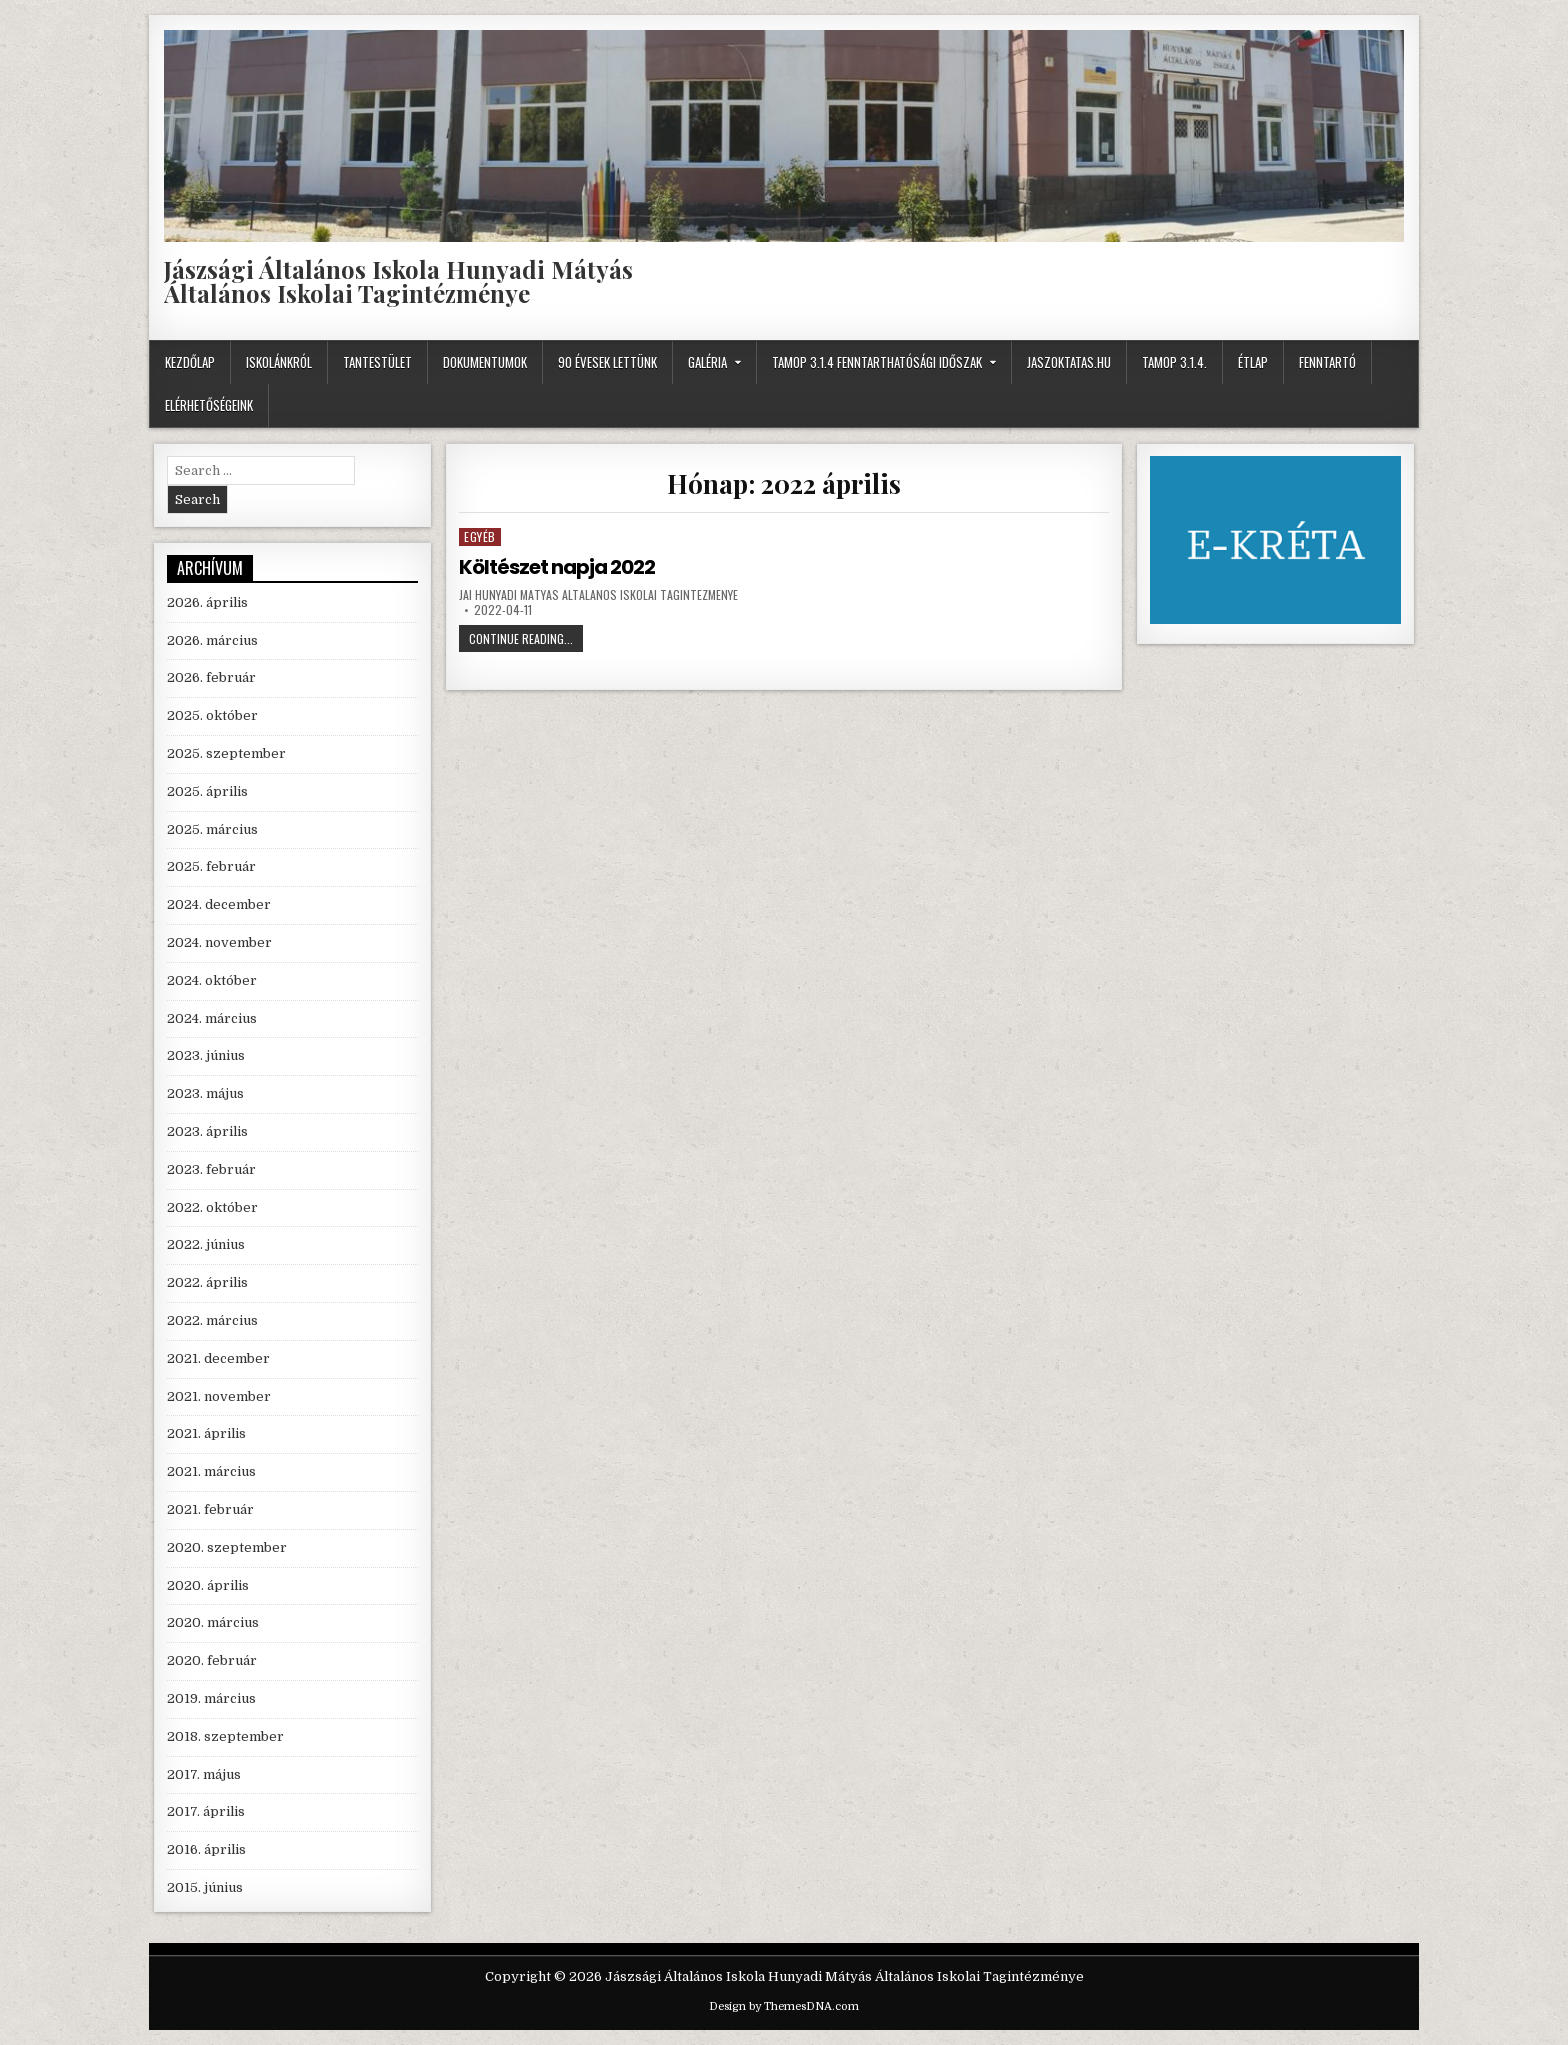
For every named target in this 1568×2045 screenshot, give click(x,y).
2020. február (212, 1660)
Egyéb (480, 536)
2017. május (204, 1774)
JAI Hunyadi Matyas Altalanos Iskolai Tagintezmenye (598, 595)
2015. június (205, 1887)
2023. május (205, 1093)
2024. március (212, 1018)
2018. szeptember (225, 1736)
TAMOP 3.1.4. (1174, 362)
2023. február (211, 1169)
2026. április (207, 602)
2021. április (206, 1433)
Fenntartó (1327, 362)
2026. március (212, 640)
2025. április (207, 791)
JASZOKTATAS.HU (1069, 362)
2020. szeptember (227, 1547)
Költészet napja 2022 (557, 567)
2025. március (212, 829)
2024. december (219, 904)
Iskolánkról (279, 362)
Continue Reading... (526, 640)
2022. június (206, 1244)
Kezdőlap (190, 362)
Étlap (1253, 362)
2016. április (206, 1849)
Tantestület (377, 362)
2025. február (211, 866)
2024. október (212, 980)
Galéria (707, 362)
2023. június (206, 1055)
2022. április (207, 1282)
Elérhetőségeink (209, 405)
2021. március (211, 1471)
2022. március (212, 1320)
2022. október (212, 1207)
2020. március (213, 1622)
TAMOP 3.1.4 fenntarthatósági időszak (877, 362)
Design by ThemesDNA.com (784, 2006)
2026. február (211, 677)
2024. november (219, 942)
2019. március (211, 1698)
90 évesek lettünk (607, 362)
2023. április (207, 1131)
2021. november (219, 1396)
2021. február (210, 1509)
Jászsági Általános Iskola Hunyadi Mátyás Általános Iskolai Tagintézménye (398, 281)
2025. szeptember (226, 753)
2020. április (208, 1585)
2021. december (218, 1358)
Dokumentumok (485, 362)
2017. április (206, 1811)
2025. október (212, 715)
